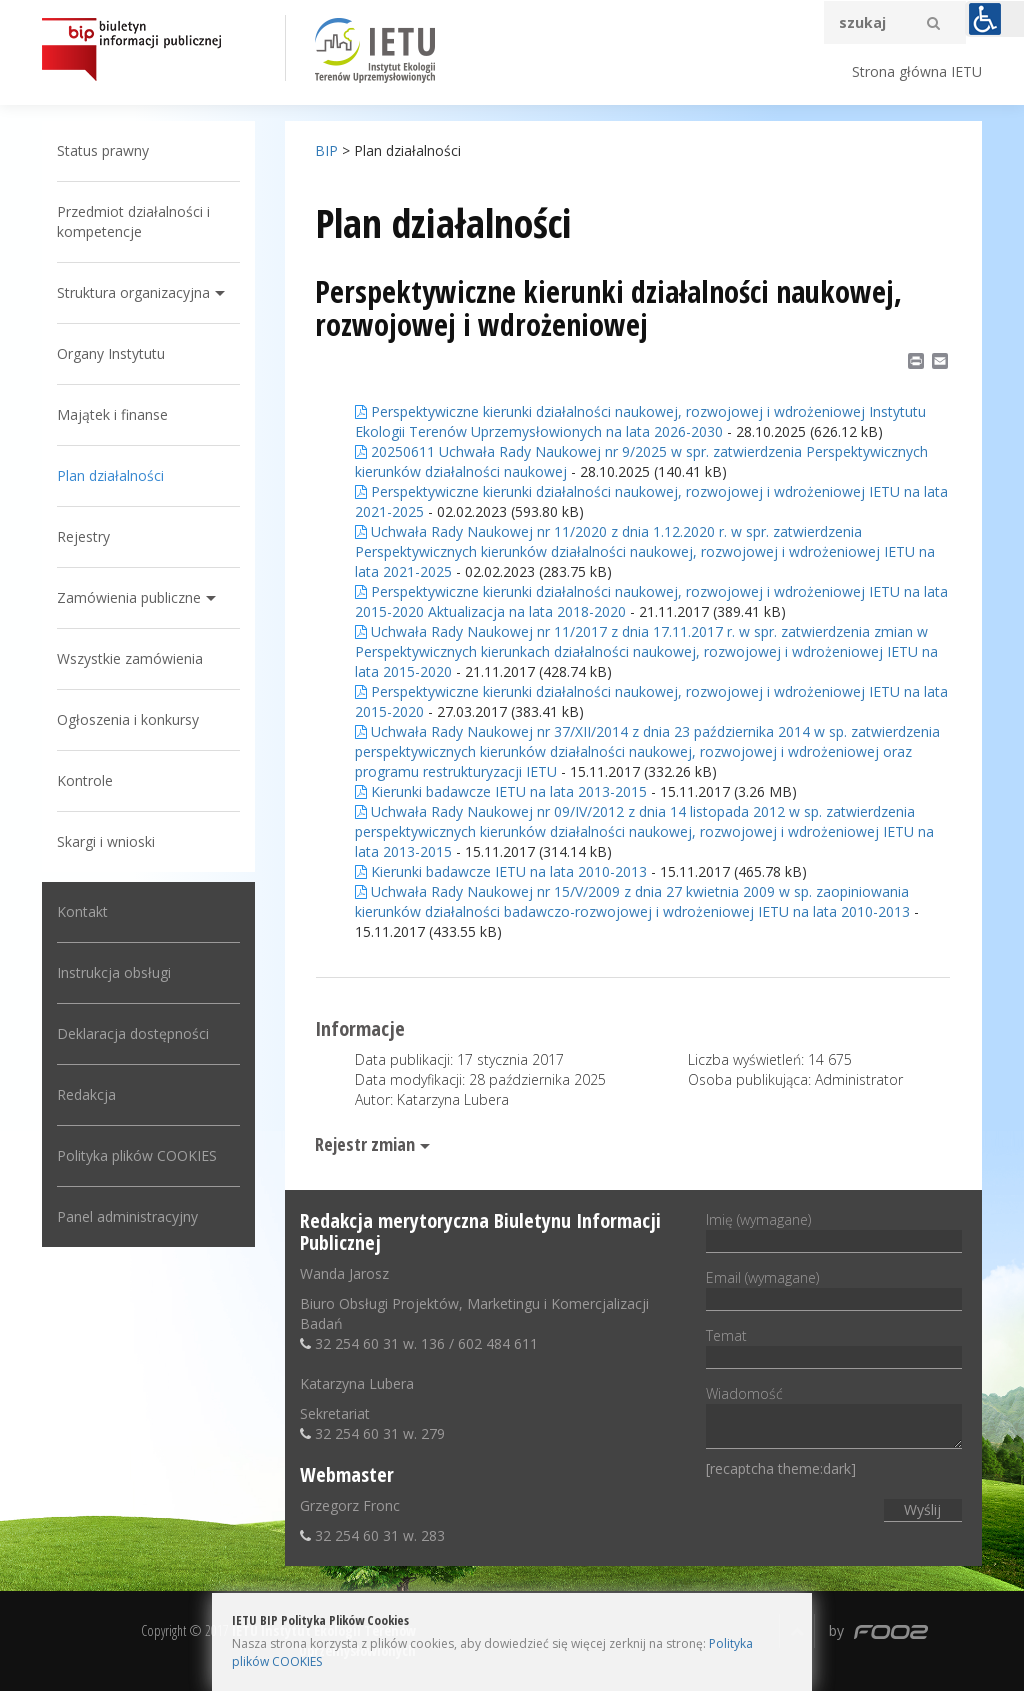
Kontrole (85, 780)
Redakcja (86, 1094)
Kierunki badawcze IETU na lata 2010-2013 (501, 871)
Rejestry (83, 536)
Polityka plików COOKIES (137, 1155)
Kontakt (82, 911)
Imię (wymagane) (833, 1230)
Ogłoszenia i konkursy (128, 719)
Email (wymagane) (833, 1288)
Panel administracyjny (127, 1216)
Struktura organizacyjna (133, 292)
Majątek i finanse (112, 414)
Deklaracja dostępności (133, 1033)
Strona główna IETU (917, 71)
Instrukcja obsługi (114, 972)
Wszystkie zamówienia (130, 658)
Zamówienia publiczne (129, 597)
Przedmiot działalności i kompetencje (133, 221)
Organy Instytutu (111, 353)
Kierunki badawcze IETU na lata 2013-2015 (501, 791)
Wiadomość (833, 1418)
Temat (833, 1346)
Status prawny (103, 150)
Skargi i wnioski (106, 841)
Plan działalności (110, 475)
